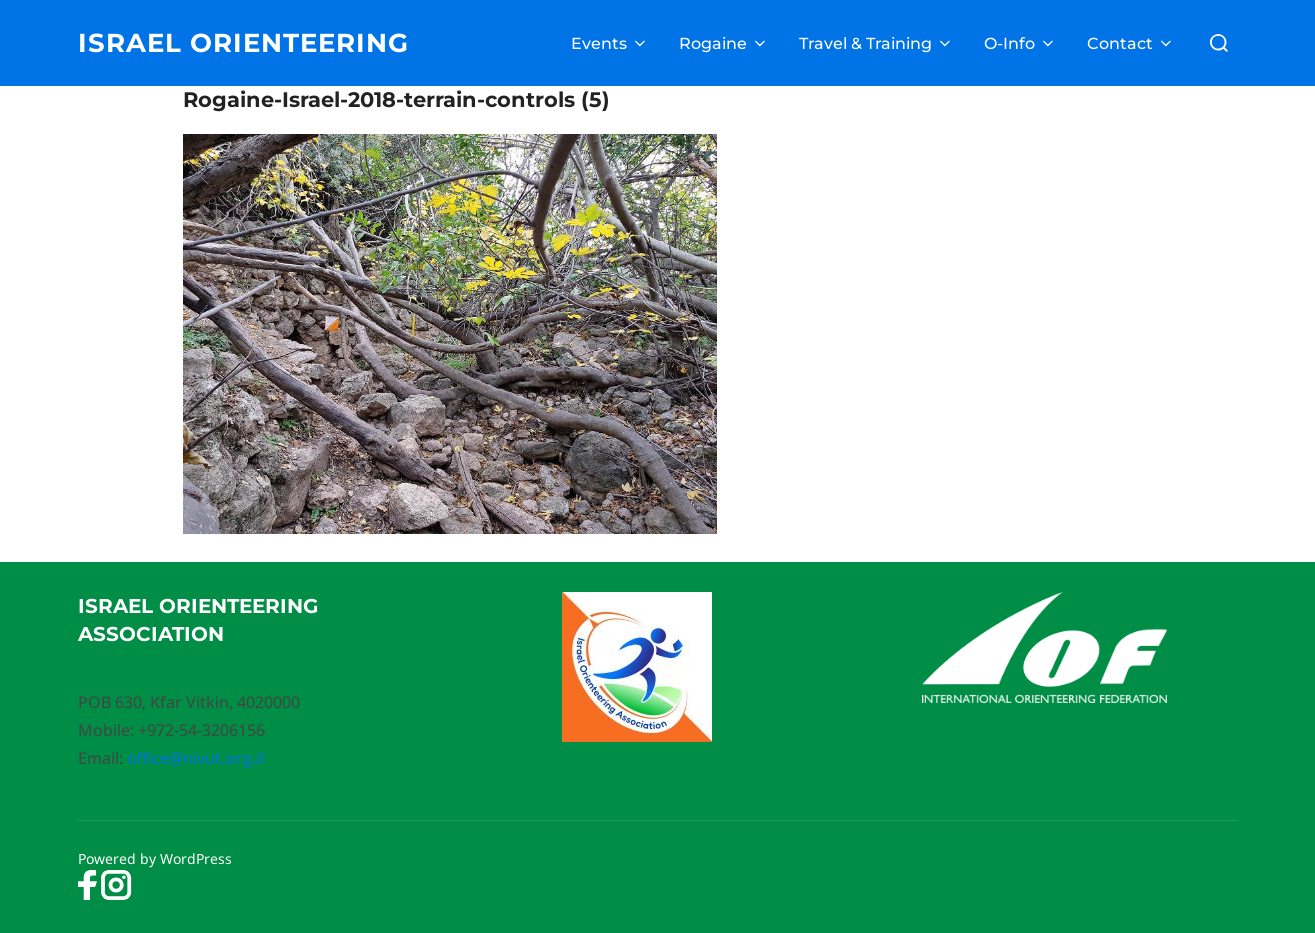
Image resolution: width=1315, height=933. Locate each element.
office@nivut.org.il (195, 758)
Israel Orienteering (243, 43)
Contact (1131, 43)
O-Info (1020, 43)
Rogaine (724, 43)
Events (610, 43)
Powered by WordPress (155, 858)
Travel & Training (876, 43)
